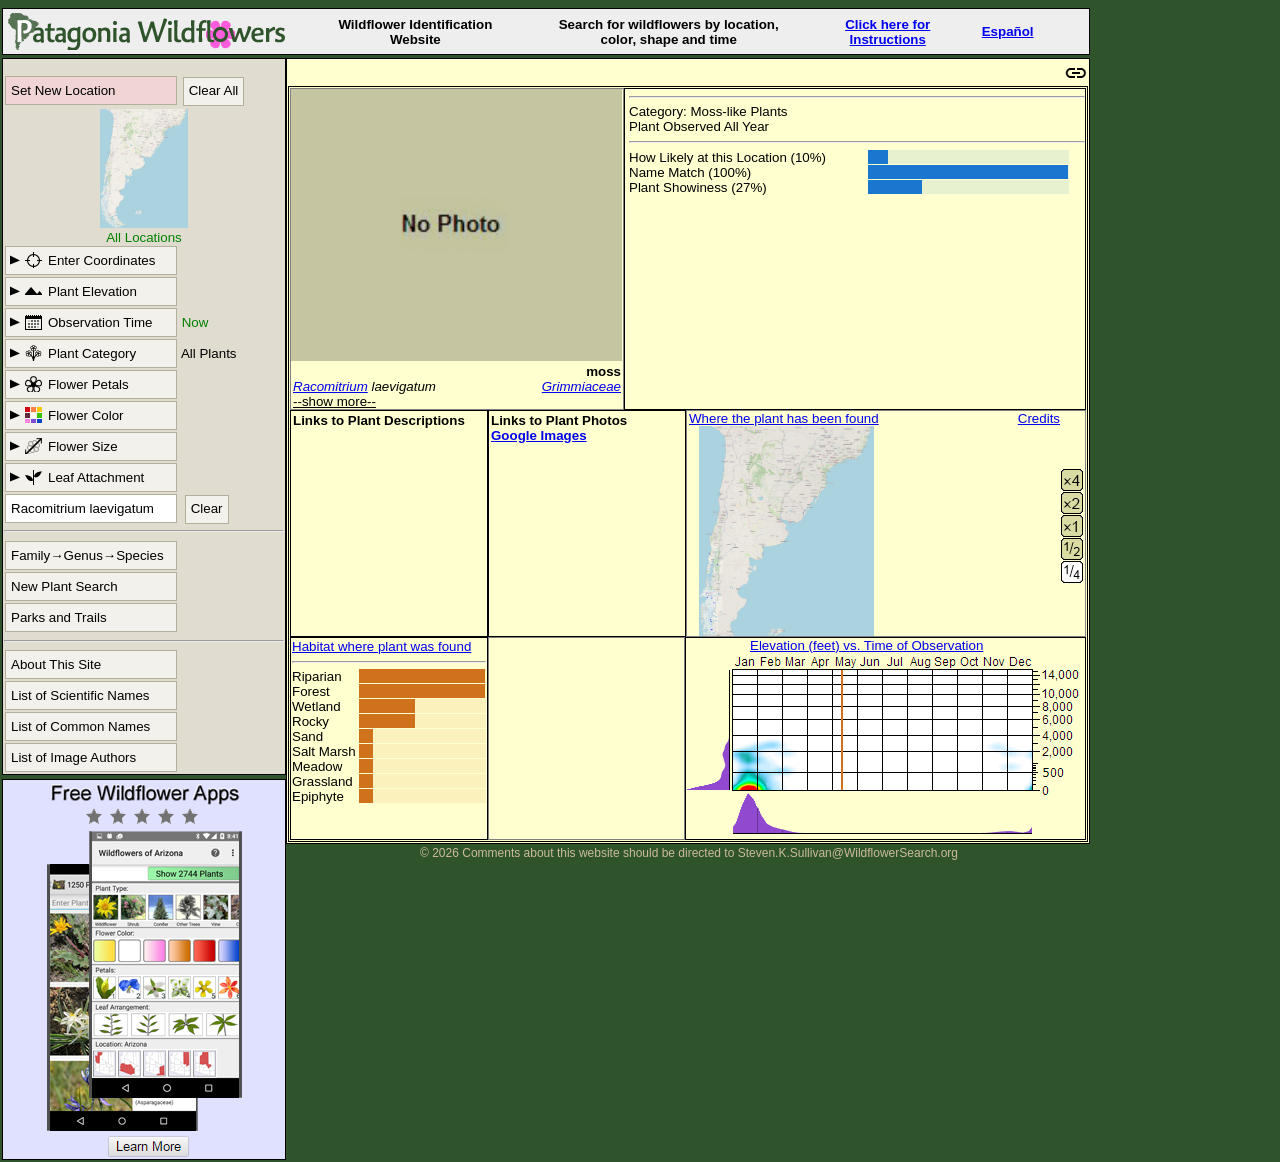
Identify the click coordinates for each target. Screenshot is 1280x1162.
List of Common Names (80, 726)
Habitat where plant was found (381, 646)
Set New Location (63, 90)
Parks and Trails (59, 617)
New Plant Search (64, 586)
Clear (207, 508)
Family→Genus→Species (87, 555)
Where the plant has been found (784, 418)
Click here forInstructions (887, 32)
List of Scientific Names (80, 695)
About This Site (56, 664)
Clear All (214, 90)
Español (1008, 31)
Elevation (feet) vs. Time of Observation (866, 645)
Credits (1039, 418)
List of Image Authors (73, 757)
